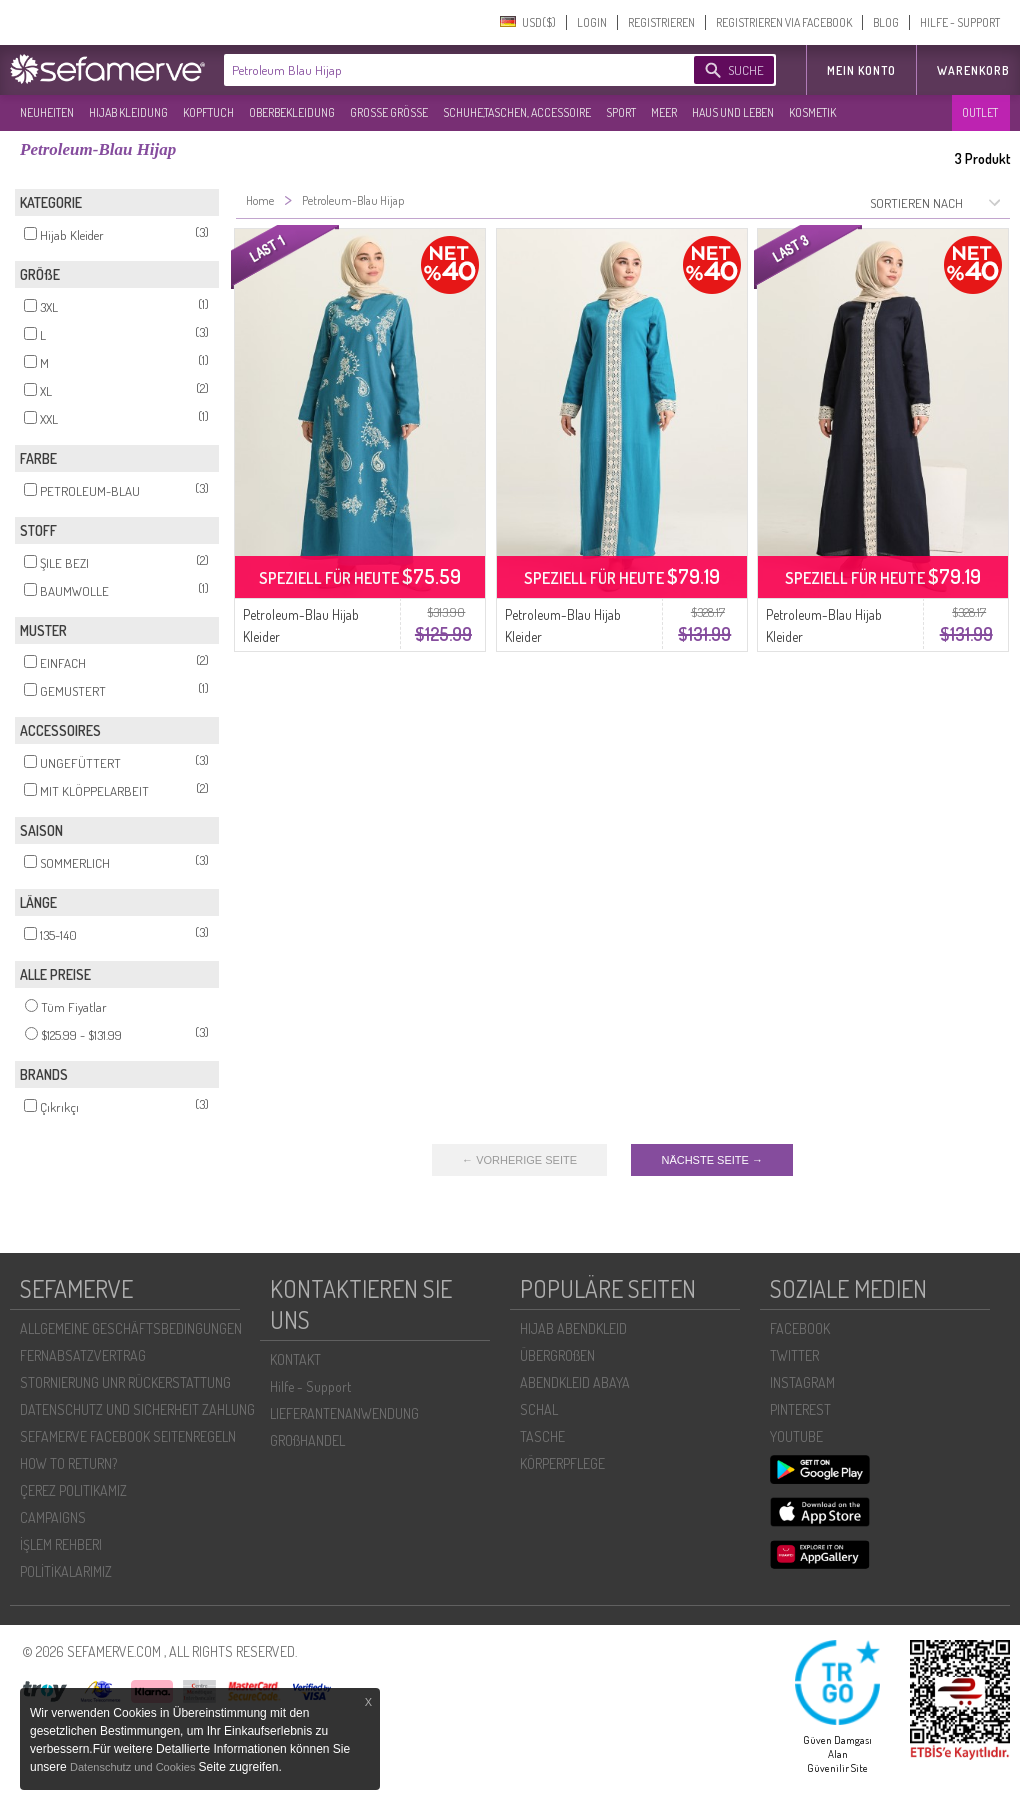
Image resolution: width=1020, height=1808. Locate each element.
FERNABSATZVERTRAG (83, 1355)
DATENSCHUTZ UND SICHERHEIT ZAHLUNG (137, 1409)
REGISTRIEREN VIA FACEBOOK (784, 22)
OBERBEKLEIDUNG (292, 112)
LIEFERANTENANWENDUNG (344, 1413)
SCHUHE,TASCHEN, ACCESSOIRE (517, 112)
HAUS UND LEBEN (733, 112)
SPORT (621, 112)
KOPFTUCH (208, 112)
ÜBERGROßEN (557, 1355)
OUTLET (980, 112)
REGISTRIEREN (661, 22)
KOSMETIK (812, 112)
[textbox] (442, 70)
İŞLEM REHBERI (61, 1544)
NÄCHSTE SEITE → (711, 1160)
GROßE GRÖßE (389, 112)
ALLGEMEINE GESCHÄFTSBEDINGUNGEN (131, 1328)
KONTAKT (295, 1359)
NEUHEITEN (47, 112)
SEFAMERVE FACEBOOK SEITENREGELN (128, 1436)
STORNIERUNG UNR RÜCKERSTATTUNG (125, 1382)
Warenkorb (973, 70)
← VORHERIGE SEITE (519, 1160)
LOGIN (592, 22)
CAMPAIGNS (53, 1517)
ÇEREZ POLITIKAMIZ (73, 1490)
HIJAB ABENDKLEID (573, 1328)
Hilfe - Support (310, 1386)
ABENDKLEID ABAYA (575, 1382)
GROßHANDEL (307, 1440)
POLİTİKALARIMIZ (66, 1571)
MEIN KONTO (861, 70)
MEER (664, 112)
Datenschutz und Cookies (134, 1767)
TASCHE (542, 1436)
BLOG (886, 22)
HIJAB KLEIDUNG (128, 112)
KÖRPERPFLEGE (562, 1463)
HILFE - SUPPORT (960, 22)
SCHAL (539, 1409)
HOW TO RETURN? (68, 1463)
